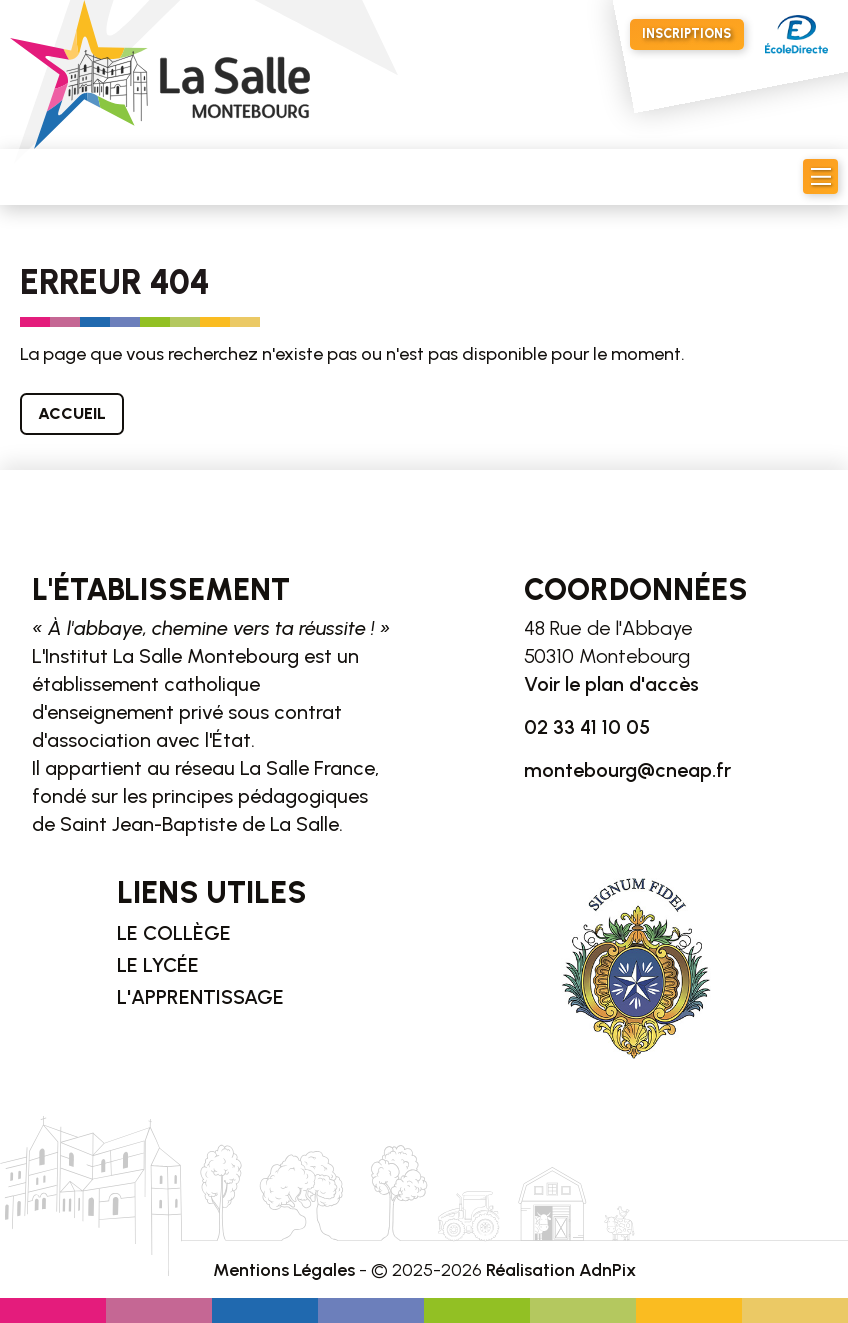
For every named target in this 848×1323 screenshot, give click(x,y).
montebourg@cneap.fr (627, 770)
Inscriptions (686, 33)
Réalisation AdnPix (561, 1270)
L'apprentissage (200, 997)
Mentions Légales (284, 1270)
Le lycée (158, 965)
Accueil (72, 413)
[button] (820, 176)
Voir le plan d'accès (611, 684)
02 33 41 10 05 (587, 727)
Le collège (174, 933)
